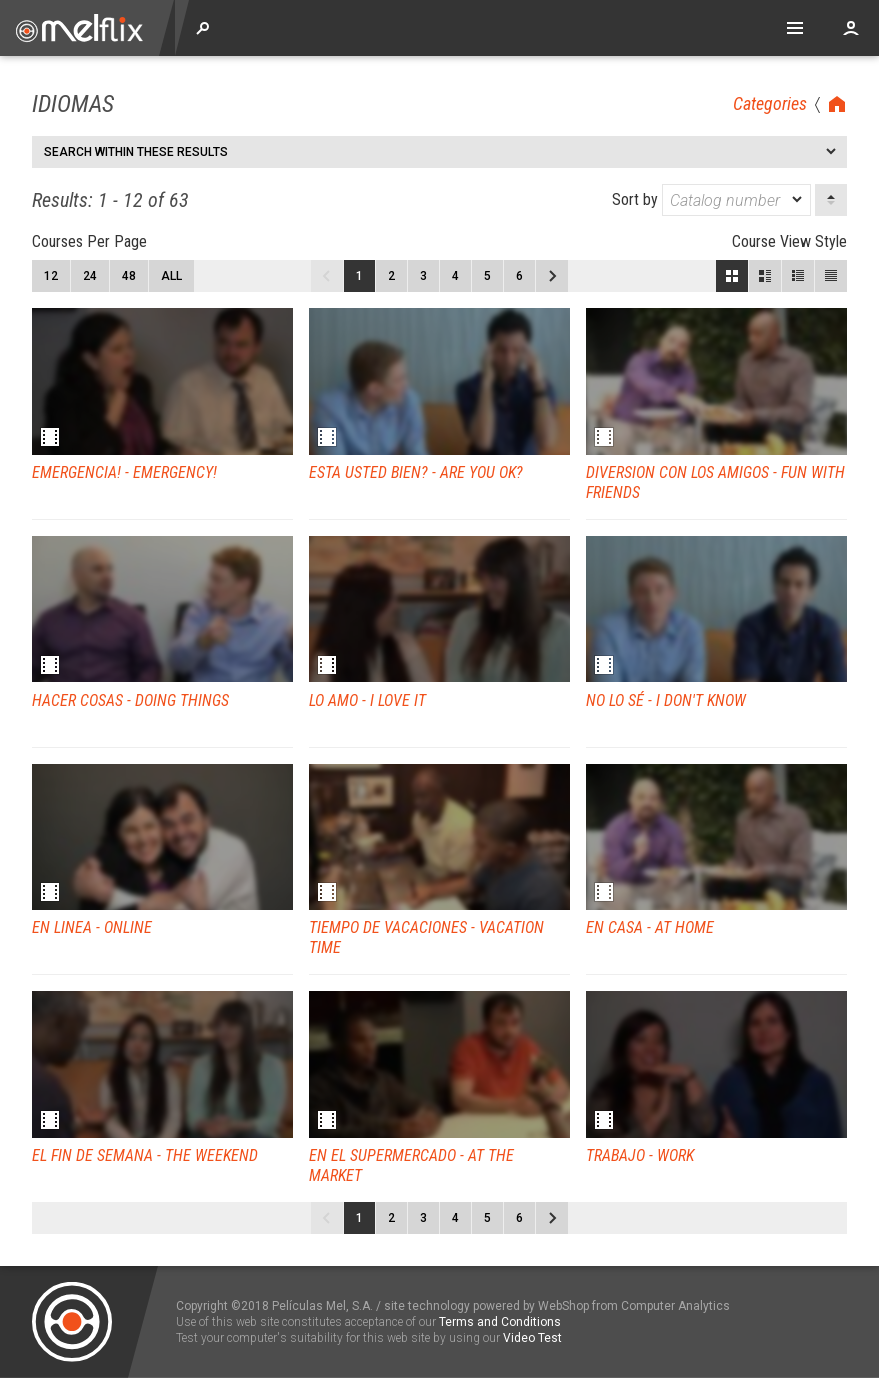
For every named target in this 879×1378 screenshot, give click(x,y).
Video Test (532, 1338)
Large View (765, 276)
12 (51, 276)
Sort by (711, 200)
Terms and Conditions (500, 1322)
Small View (798, 276)
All (171, 276)
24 (90, 276)
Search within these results (136, 152)
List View (831, 276)
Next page (552, 276)
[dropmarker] (798, 200)
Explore (203, 28)
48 (129, 276)
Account (851, 28)
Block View (732, 276)
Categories (770, 103)
